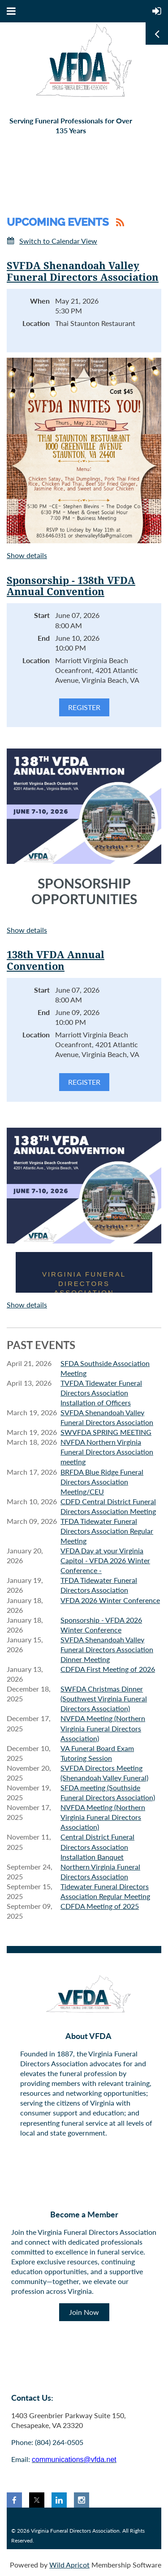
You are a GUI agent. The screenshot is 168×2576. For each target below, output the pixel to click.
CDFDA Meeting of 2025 (99, 1906)
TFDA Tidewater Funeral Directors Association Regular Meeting (106, 1531)
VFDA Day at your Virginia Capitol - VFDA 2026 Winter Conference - (105, 1560)
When (40, 300)
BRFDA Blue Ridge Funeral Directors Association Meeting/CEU (101, 1482)
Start (42, 615)
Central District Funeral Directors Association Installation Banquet (97, 1846)
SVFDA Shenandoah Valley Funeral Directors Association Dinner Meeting (106, 1649)
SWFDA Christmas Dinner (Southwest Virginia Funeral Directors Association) (103, 1698)
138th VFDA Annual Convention (55, 960)
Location (36, 323)
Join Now (84, 2312)
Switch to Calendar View (58, 241)
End (44, 638)
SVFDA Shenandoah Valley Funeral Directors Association (83, 271)
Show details (27, 555)
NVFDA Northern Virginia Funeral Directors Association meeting (106, 1452)
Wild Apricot (69, 2564)
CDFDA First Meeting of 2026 (107, 1669)
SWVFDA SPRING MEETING (105, 1432)
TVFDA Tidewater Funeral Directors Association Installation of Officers (101, 1393)
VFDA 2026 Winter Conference (110, 1600)
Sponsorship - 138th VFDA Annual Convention (71, 586)
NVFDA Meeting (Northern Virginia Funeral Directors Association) (102, 1728)
